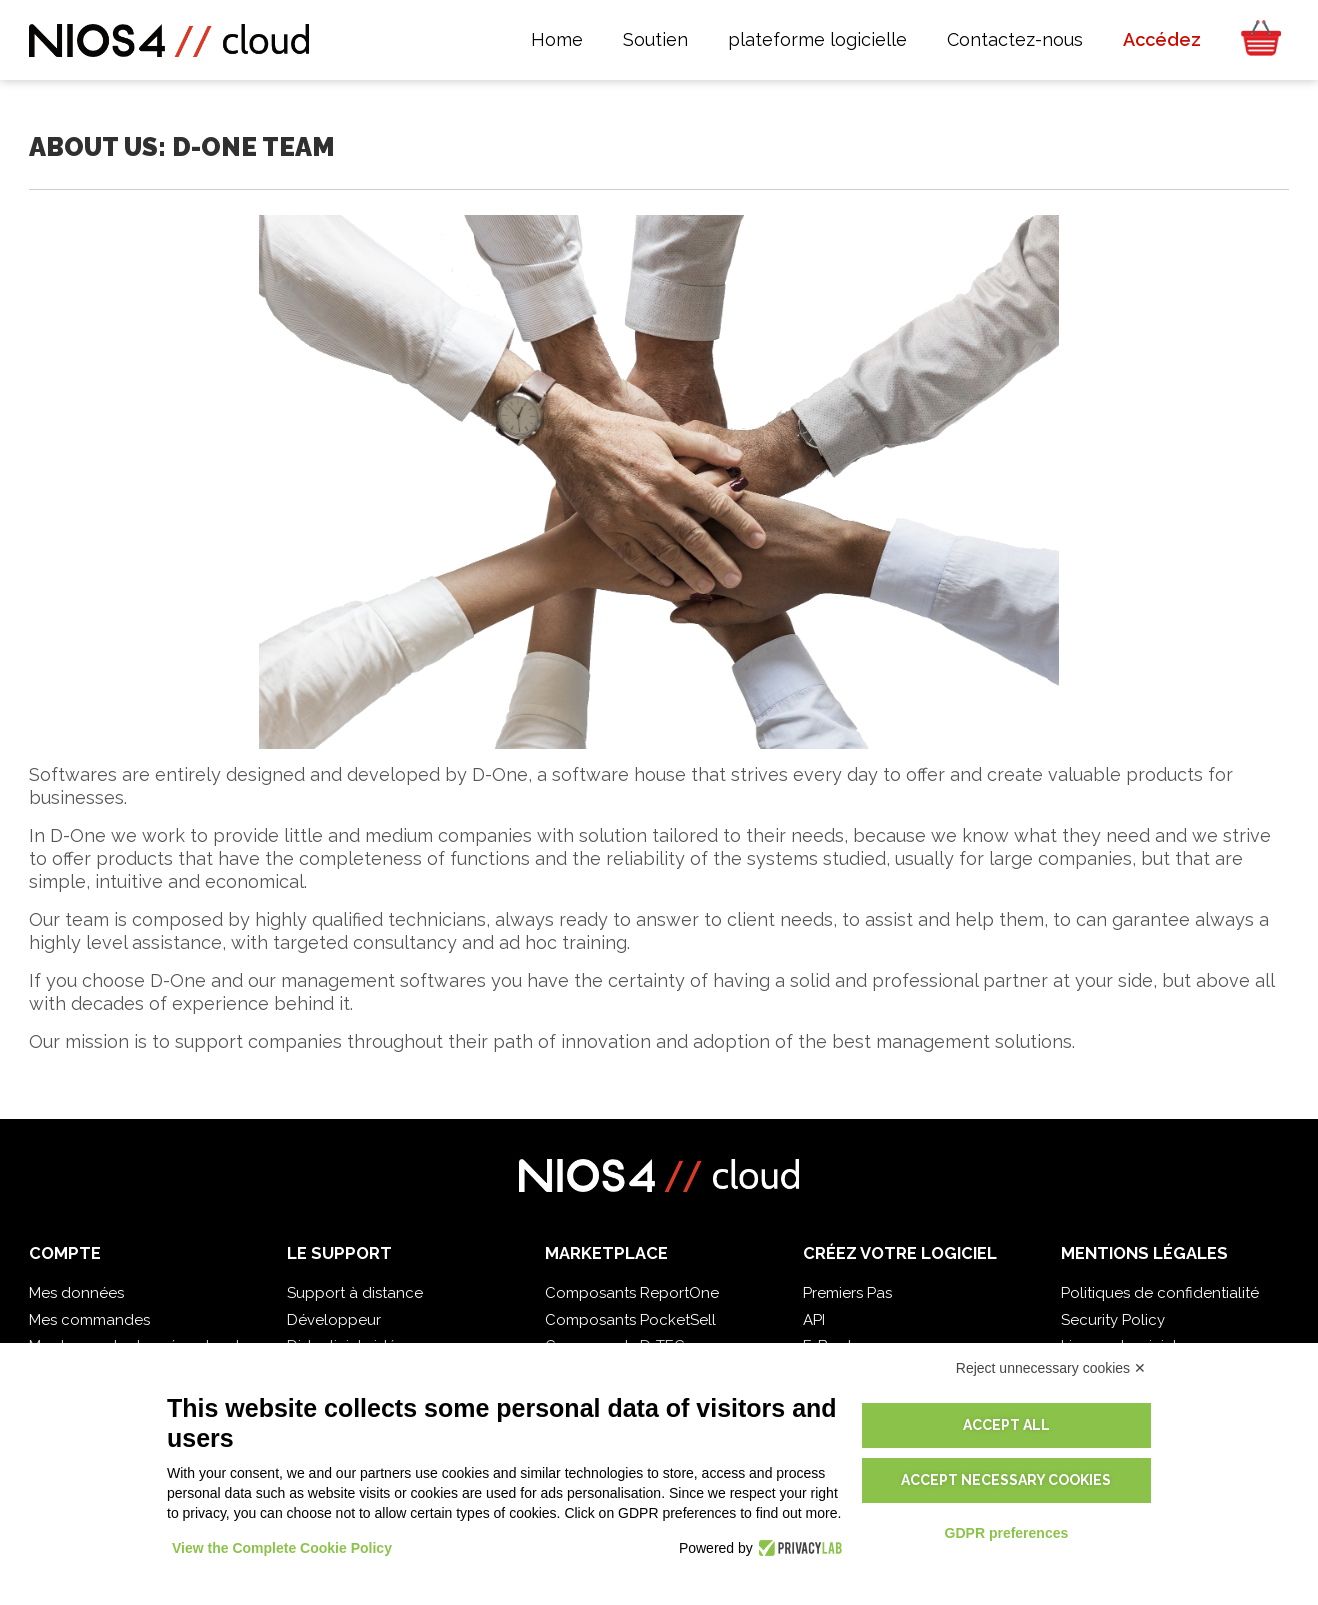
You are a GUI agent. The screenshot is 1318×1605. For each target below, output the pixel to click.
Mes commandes (89, 1320)
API (814, 1320)
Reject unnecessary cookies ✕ (1051, 1368)
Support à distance (355, 1293)
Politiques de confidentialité (1160, 1293)
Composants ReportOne (632, 1293)
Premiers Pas (847, 1293)
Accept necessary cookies (1006, 1480)
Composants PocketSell (630, 1320)
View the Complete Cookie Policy (282, 1548)
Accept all (1006, 1425)
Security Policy (1113, 1320)
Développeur (334, 1320)
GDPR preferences (1007, 1533)
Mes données (76, 1293)
